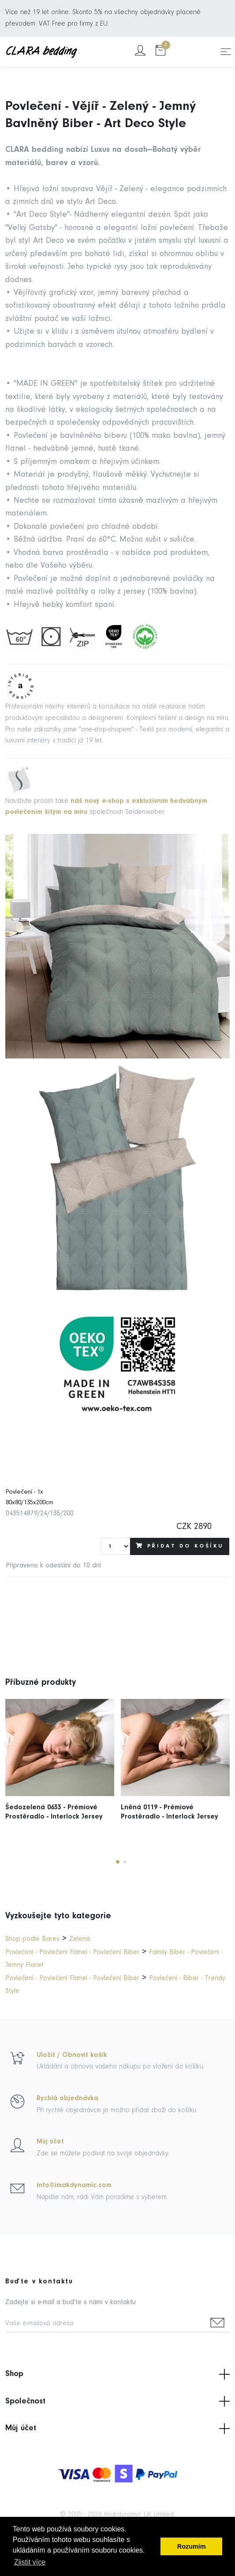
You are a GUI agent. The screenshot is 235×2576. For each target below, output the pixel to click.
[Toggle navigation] (225, 51)
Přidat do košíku (180, 1546)
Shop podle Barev (32, 1939)
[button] (117, 1862)
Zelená (79, 1939)
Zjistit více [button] (29, 2562)
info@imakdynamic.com (74, 2185)
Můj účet (50, 2141)
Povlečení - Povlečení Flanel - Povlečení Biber (72, 1952)
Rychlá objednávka (67, 2098)
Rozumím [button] (191, 2546)
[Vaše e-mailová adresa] (105, 2324)
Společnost (117, 2401)
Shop (117, 2374)
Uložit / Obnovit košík (72, 2055)
